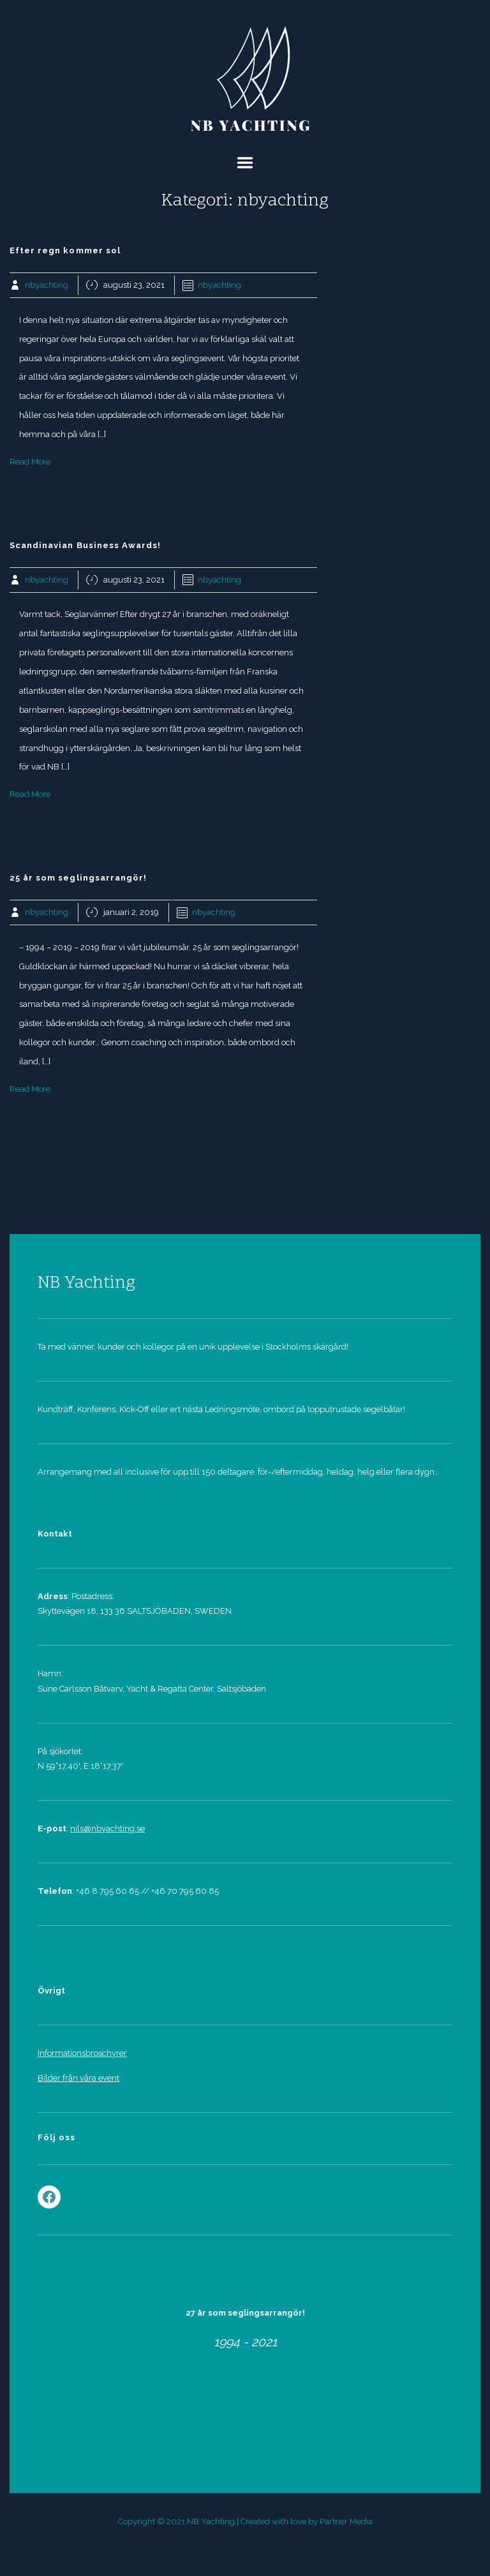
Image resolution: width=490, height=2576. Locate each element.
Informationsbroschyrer (82, 2053)
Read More (30, 461)
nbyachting (46, 285)
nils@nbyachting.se (107, 1828)
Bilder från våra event (78, 2078)
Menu (245, 163)
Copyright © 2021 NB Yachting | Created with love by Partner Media (245, 2521)
